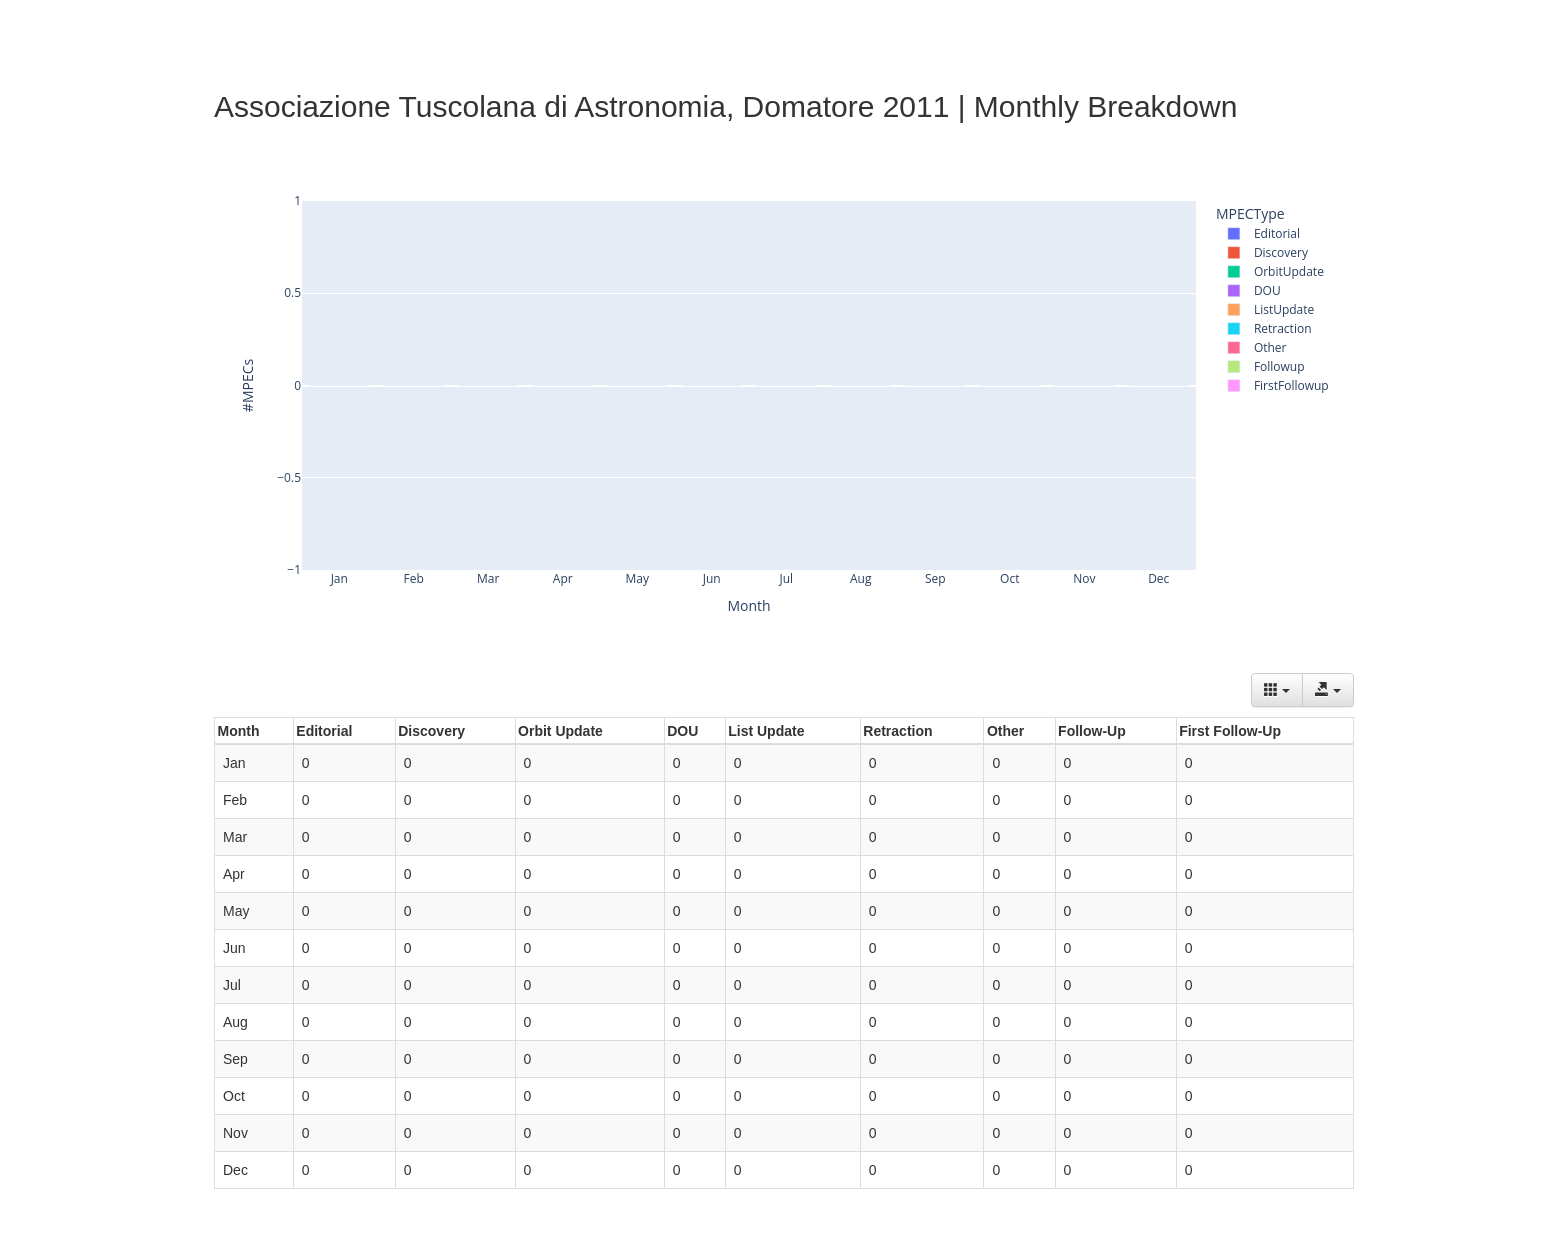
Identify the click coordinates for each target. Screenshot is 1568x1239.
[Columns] (1277, 690)
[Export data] (1328, 690)
